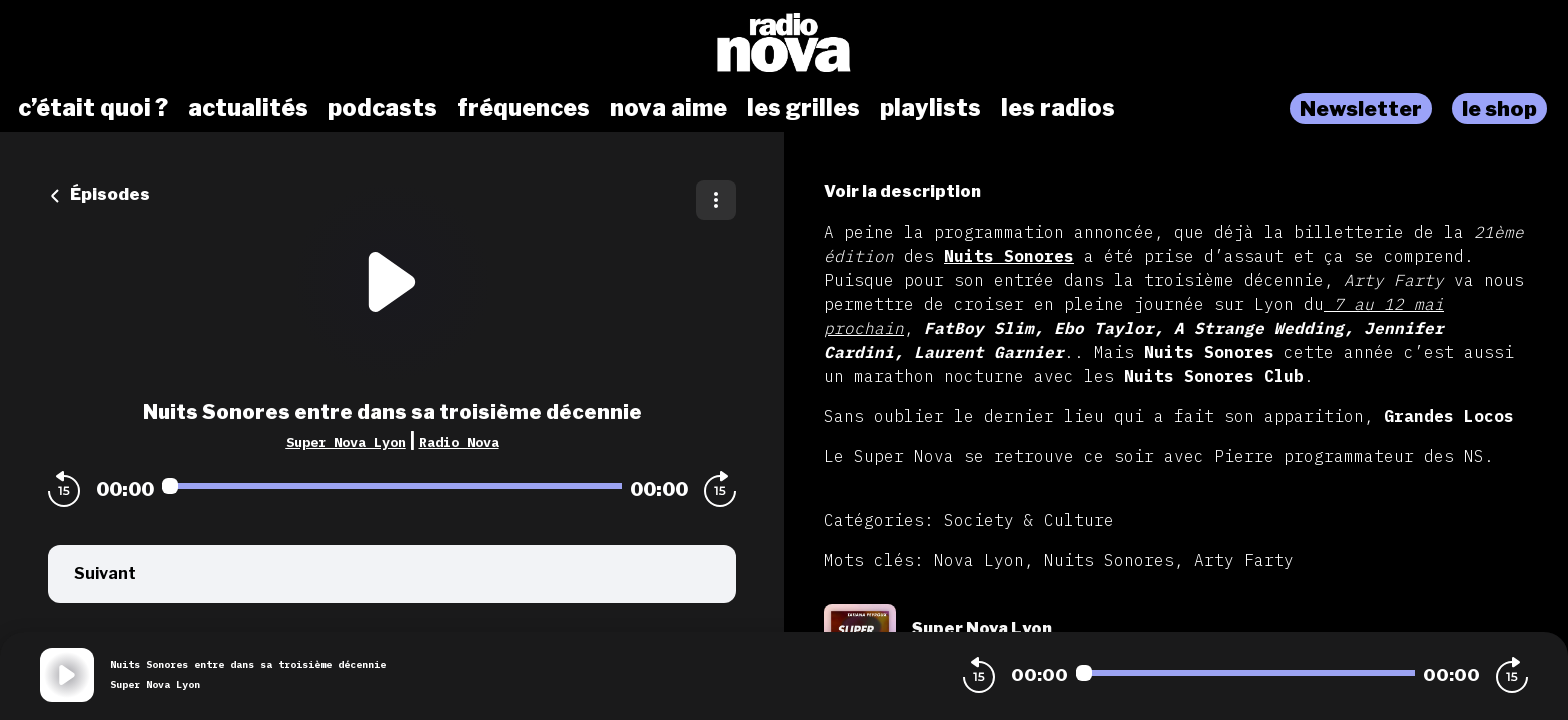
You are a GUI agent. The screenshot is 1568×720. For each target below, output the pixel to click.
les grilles (803, 108)
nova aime (668, 108)
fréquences (523, 108)
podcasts (382, 108)
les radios (1058, 108)
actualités (248, 108)
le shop (1499, 108)
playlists (930, 108)
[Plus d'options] (716, 200)
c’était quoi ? (93, 108)
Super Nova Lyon (346, 442)
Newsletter (1361, 108)
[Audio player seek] (392, 486)
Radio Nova (459, 442)
